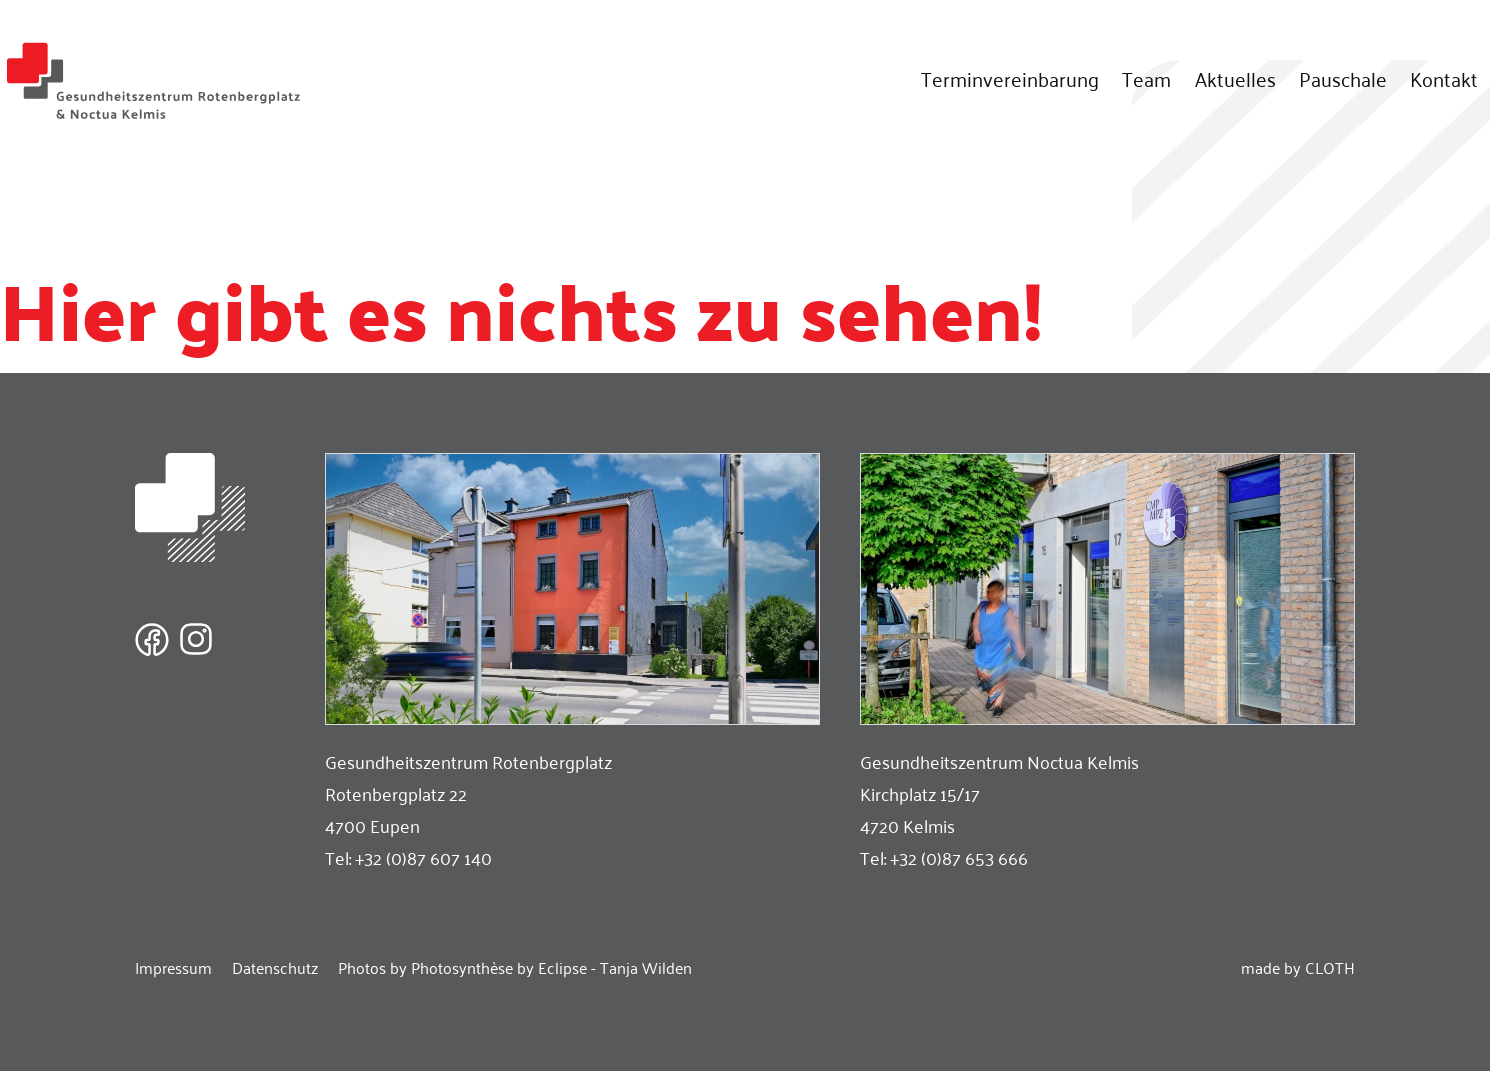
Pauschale (1343, 78)
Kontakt (1444, 78)
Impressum (173, 967)
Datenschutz (275, 967)
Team (1146, 78)
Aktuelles (1235, 78)
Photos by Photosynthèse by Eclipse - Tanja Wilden (515, 967)
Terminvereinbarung (1010, 78)
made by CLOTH (1298, 967)
